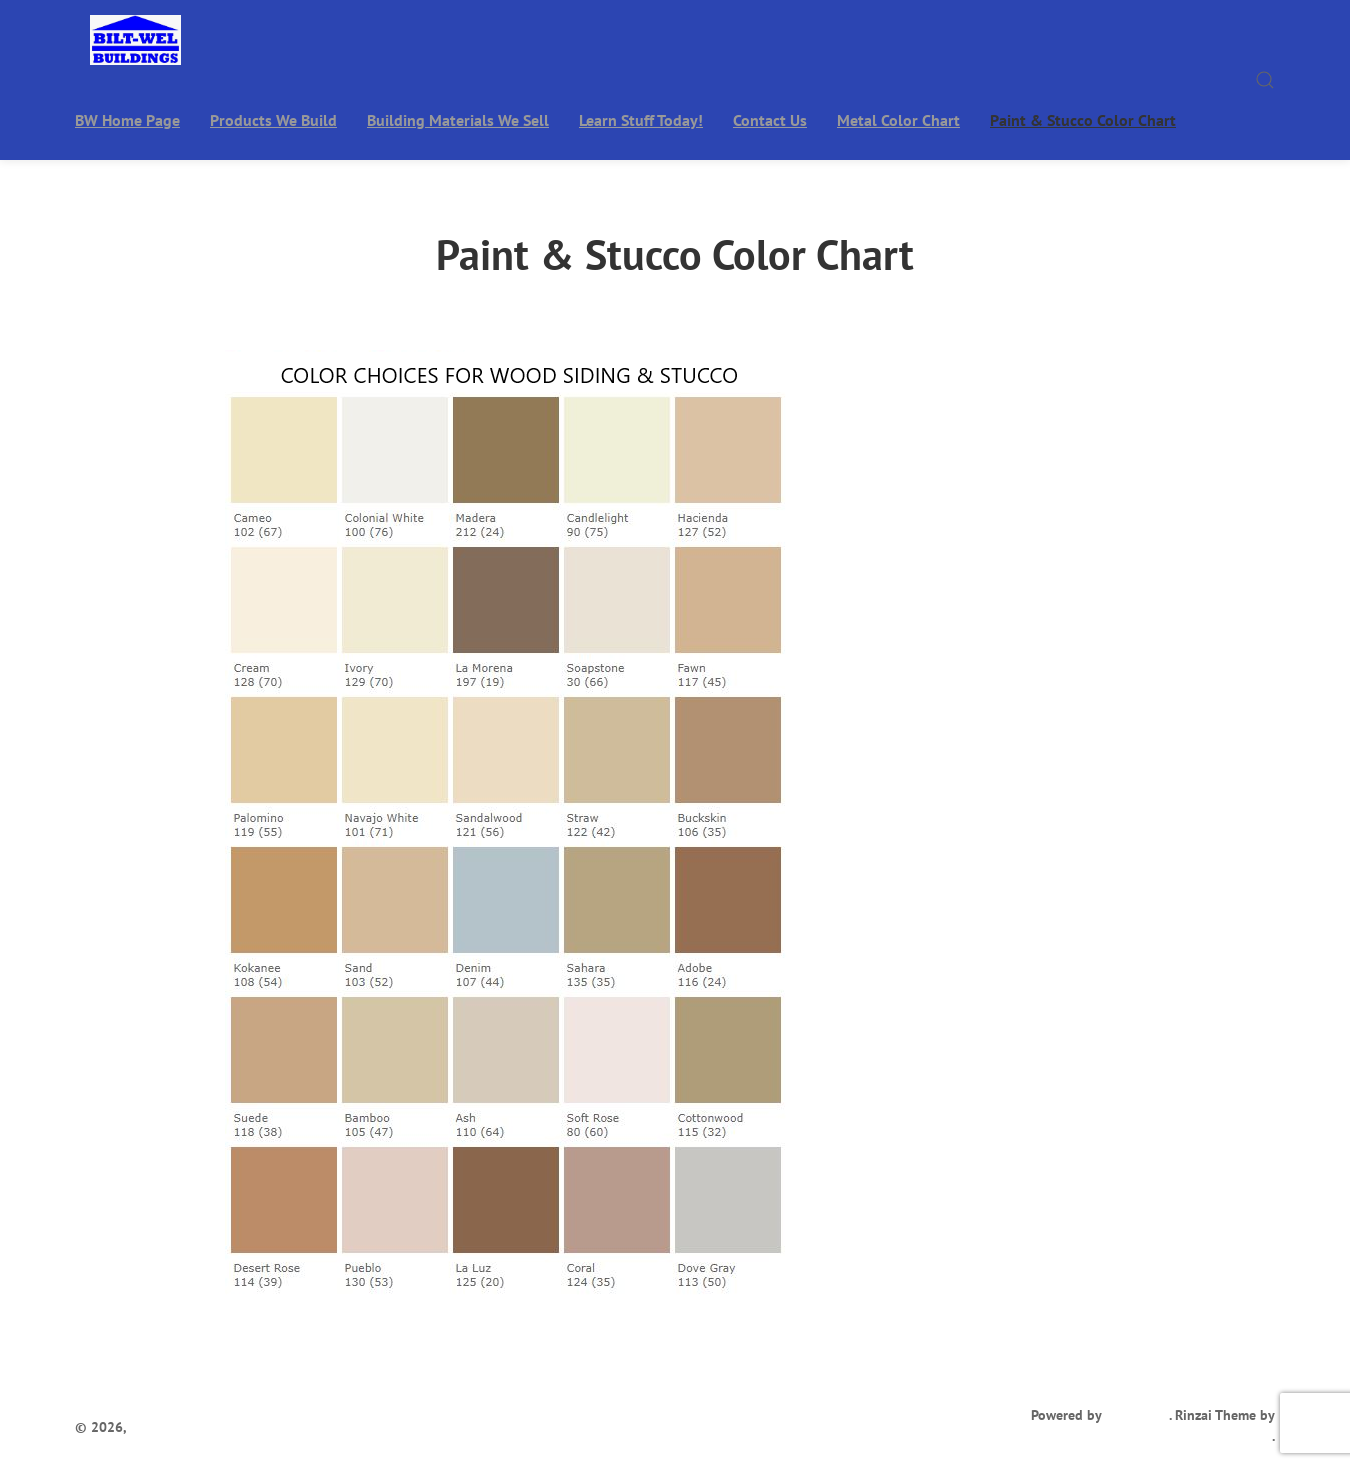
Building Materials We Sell (458, 120)
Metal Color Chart (898, 120)
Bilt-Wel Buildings (186, 1427)
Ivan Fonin (1239, 1436)
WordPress (1137, 1415)
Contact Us (770, 120)
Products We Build (273, 120)
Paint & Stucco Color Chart (1083, 120)
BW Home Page (127, 120)
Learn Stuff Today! (641, 120)
